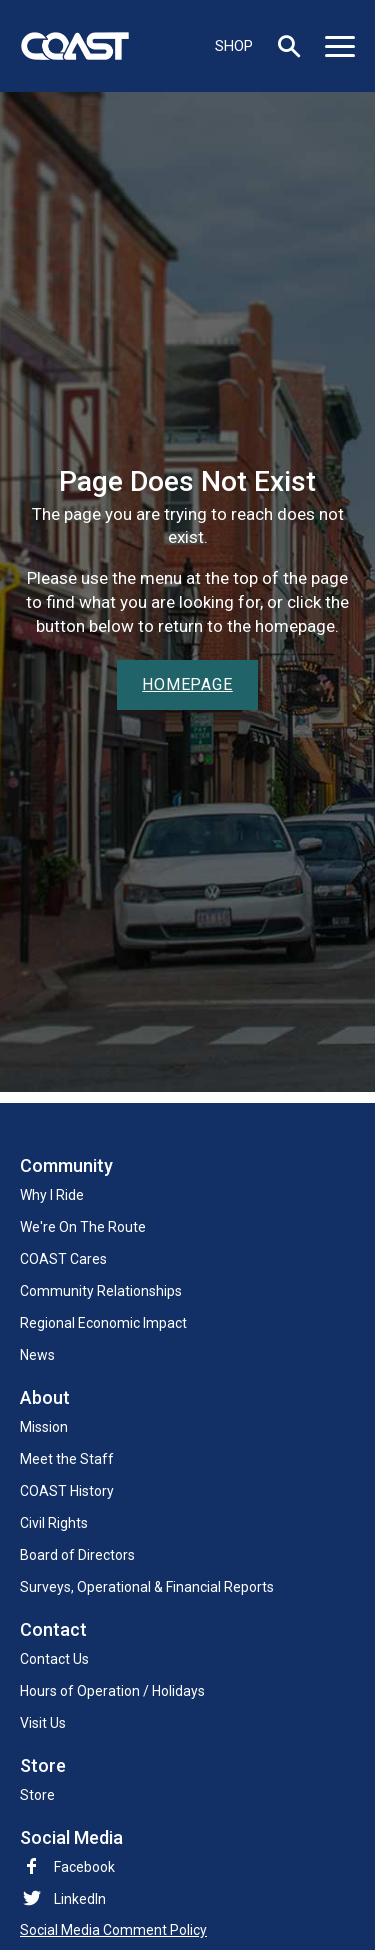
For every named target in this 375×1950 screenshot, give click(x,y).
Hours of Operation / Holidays (112, 1691)
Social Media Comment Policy (113, 1930)
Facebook (67, 1867)
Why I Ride (52, 1195)
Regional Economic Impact (103, 1323)
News (37, 1355)
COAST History (67, 1491)
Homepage (187, 684)
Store (37, 1795)
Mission (44, 1427)
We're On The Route (83, 1227)
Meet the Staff (67, 1459)
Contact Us (54, 1659)
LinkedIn (80, 1899)
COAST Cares (63, 1259)
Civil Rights (54, 1523)
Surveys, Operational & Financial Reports (147, 1587)
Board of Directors (77, 1555)
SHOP (234, 46)
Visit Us (43, 1723)
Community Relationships (101, 1291)
